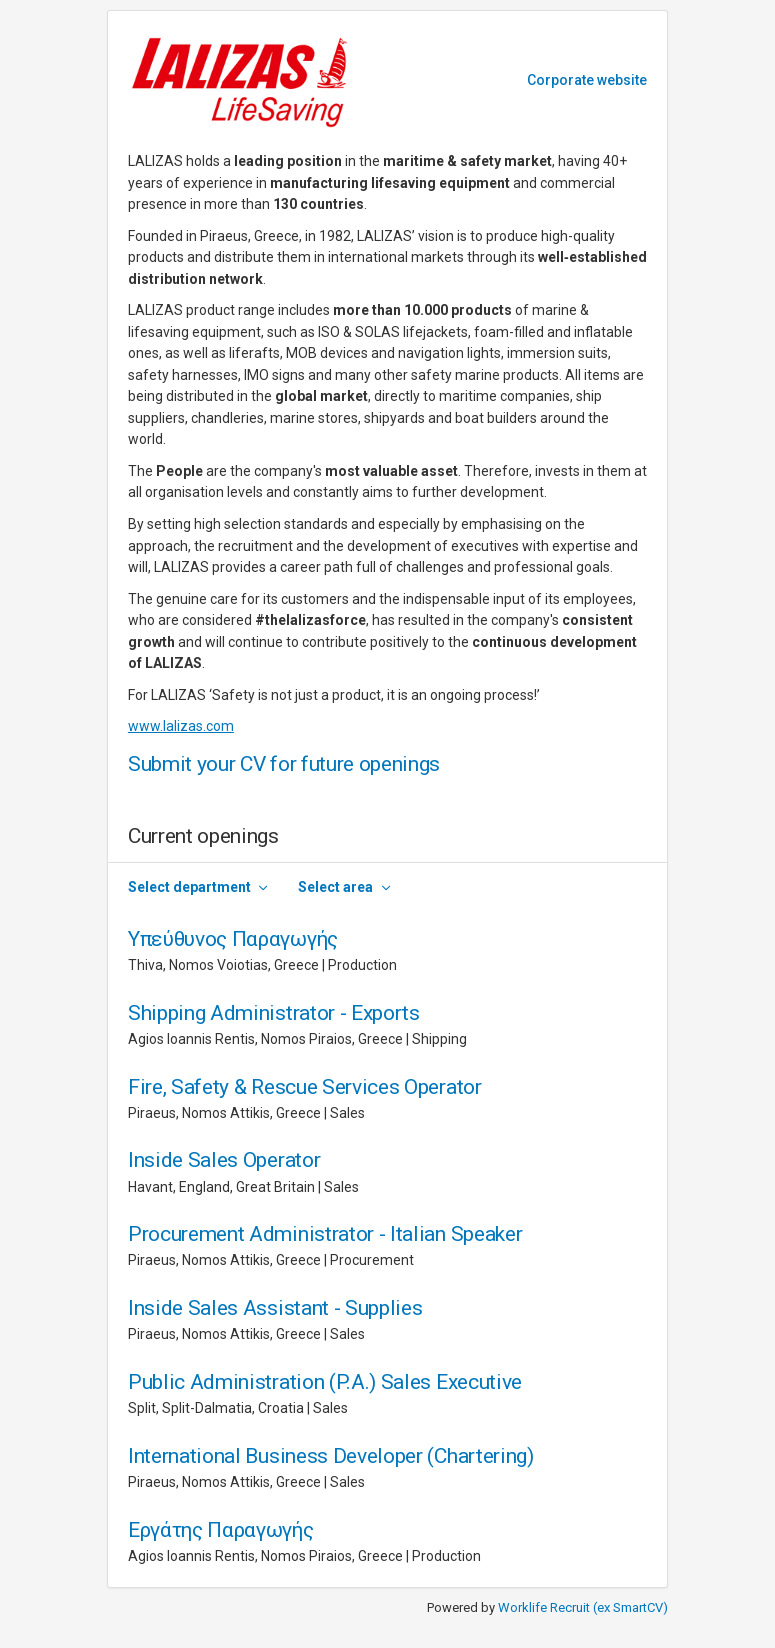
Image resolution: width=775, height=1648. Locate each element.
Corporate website (587, 80)
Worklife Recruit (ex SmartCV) (583, 1607)
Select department (189, 887)
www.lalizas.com (181, 726)
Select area (335, 887)
